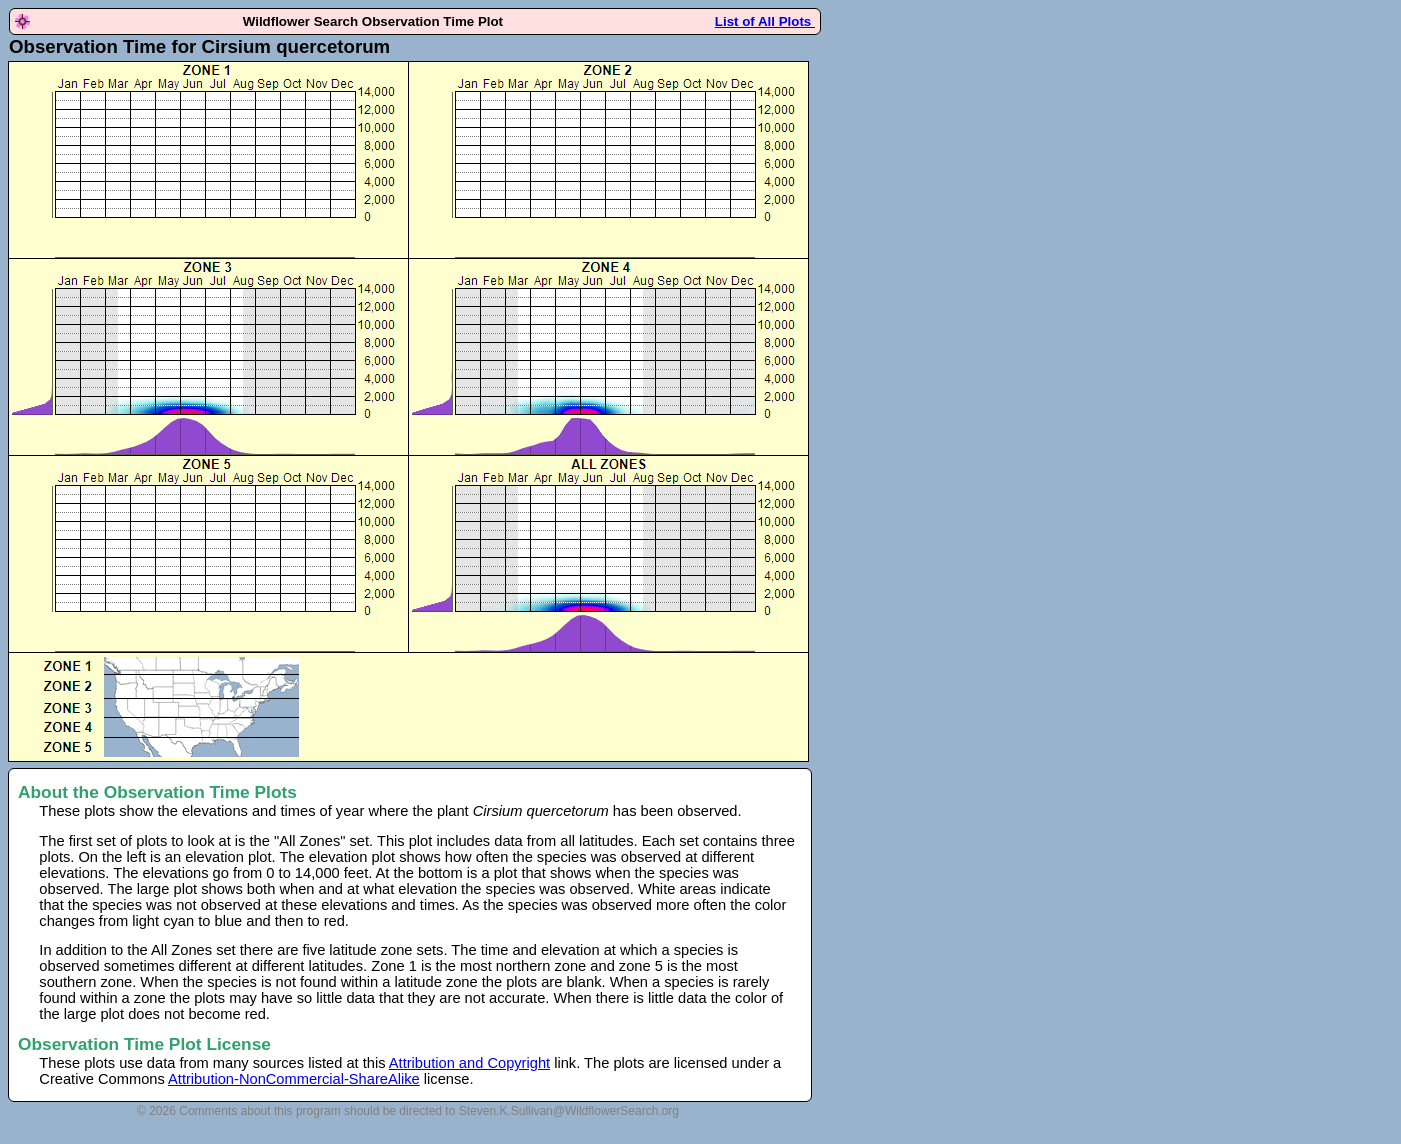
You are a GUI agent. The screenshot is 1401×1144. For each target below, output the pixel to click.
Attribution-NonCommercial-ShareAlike (294, 1079)
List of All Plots (765, 21)
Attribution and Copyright (469, 1063)
